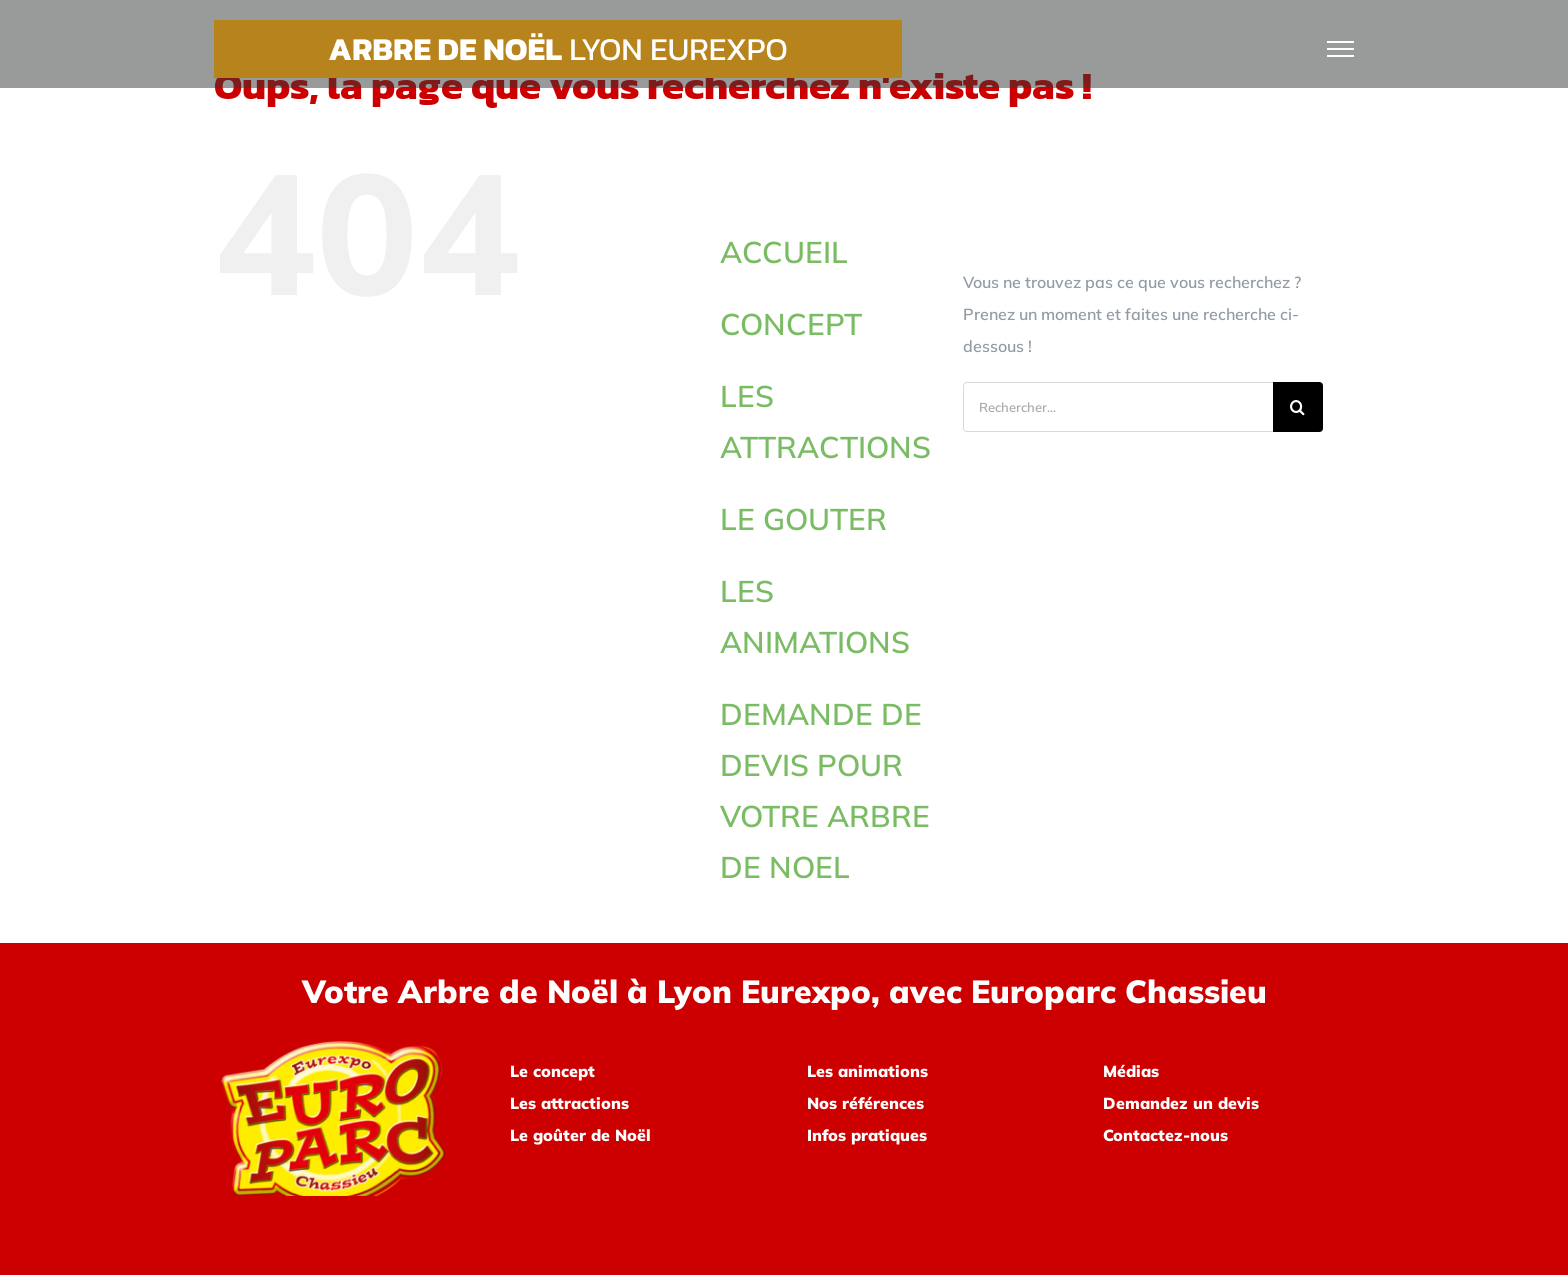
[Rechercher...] (1118, 407)
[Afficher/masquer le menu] (1341, 49)
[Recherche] (1298, 407)
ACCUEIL (784, 252)
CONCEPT (791, 324)
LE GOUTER (803, 519)
